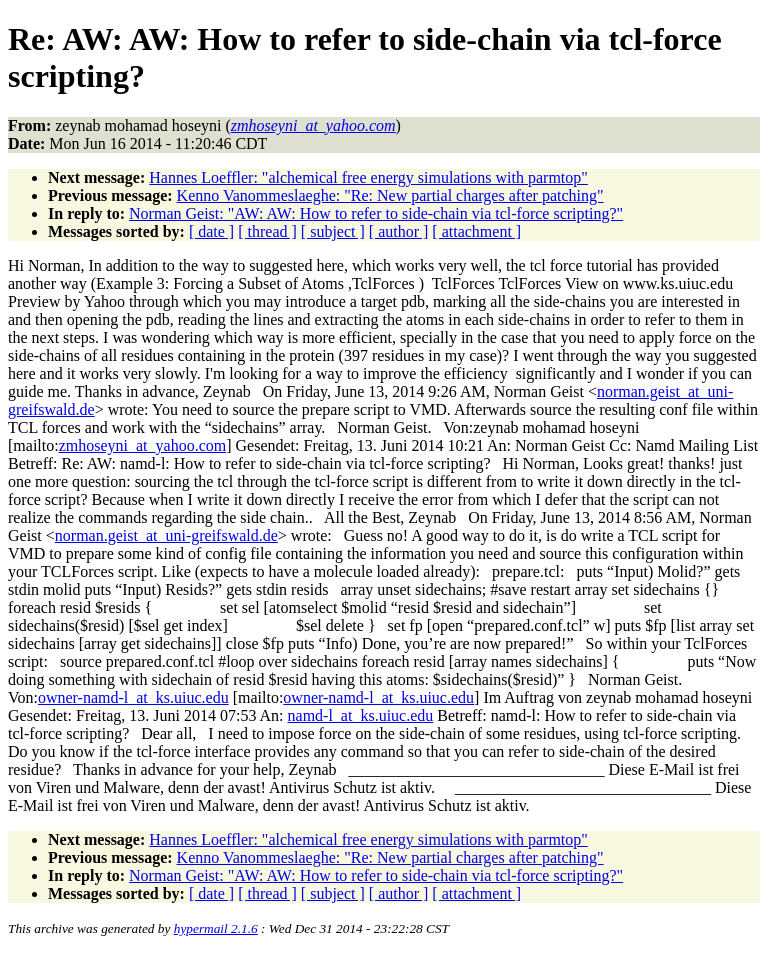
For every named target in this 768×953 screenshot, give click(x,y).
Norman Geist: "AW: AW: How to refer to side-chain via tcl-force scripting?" (376, 213)
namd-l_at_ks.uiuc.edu (361, 715)
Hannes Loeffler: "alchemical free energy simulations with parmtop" (368, 177)
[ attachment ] (476, 231)
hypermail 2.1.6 (216, 928)
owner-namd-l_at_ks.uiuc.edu (133, 697)
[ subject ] (333, 231)
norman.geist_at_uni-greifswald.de (166, 535)
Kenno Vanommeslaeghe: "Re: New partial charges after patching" (390, 195)
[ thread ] (267, 231)
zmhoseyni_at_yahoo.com (143, 445)
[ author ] (399, 231)
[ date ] (211, 231)
